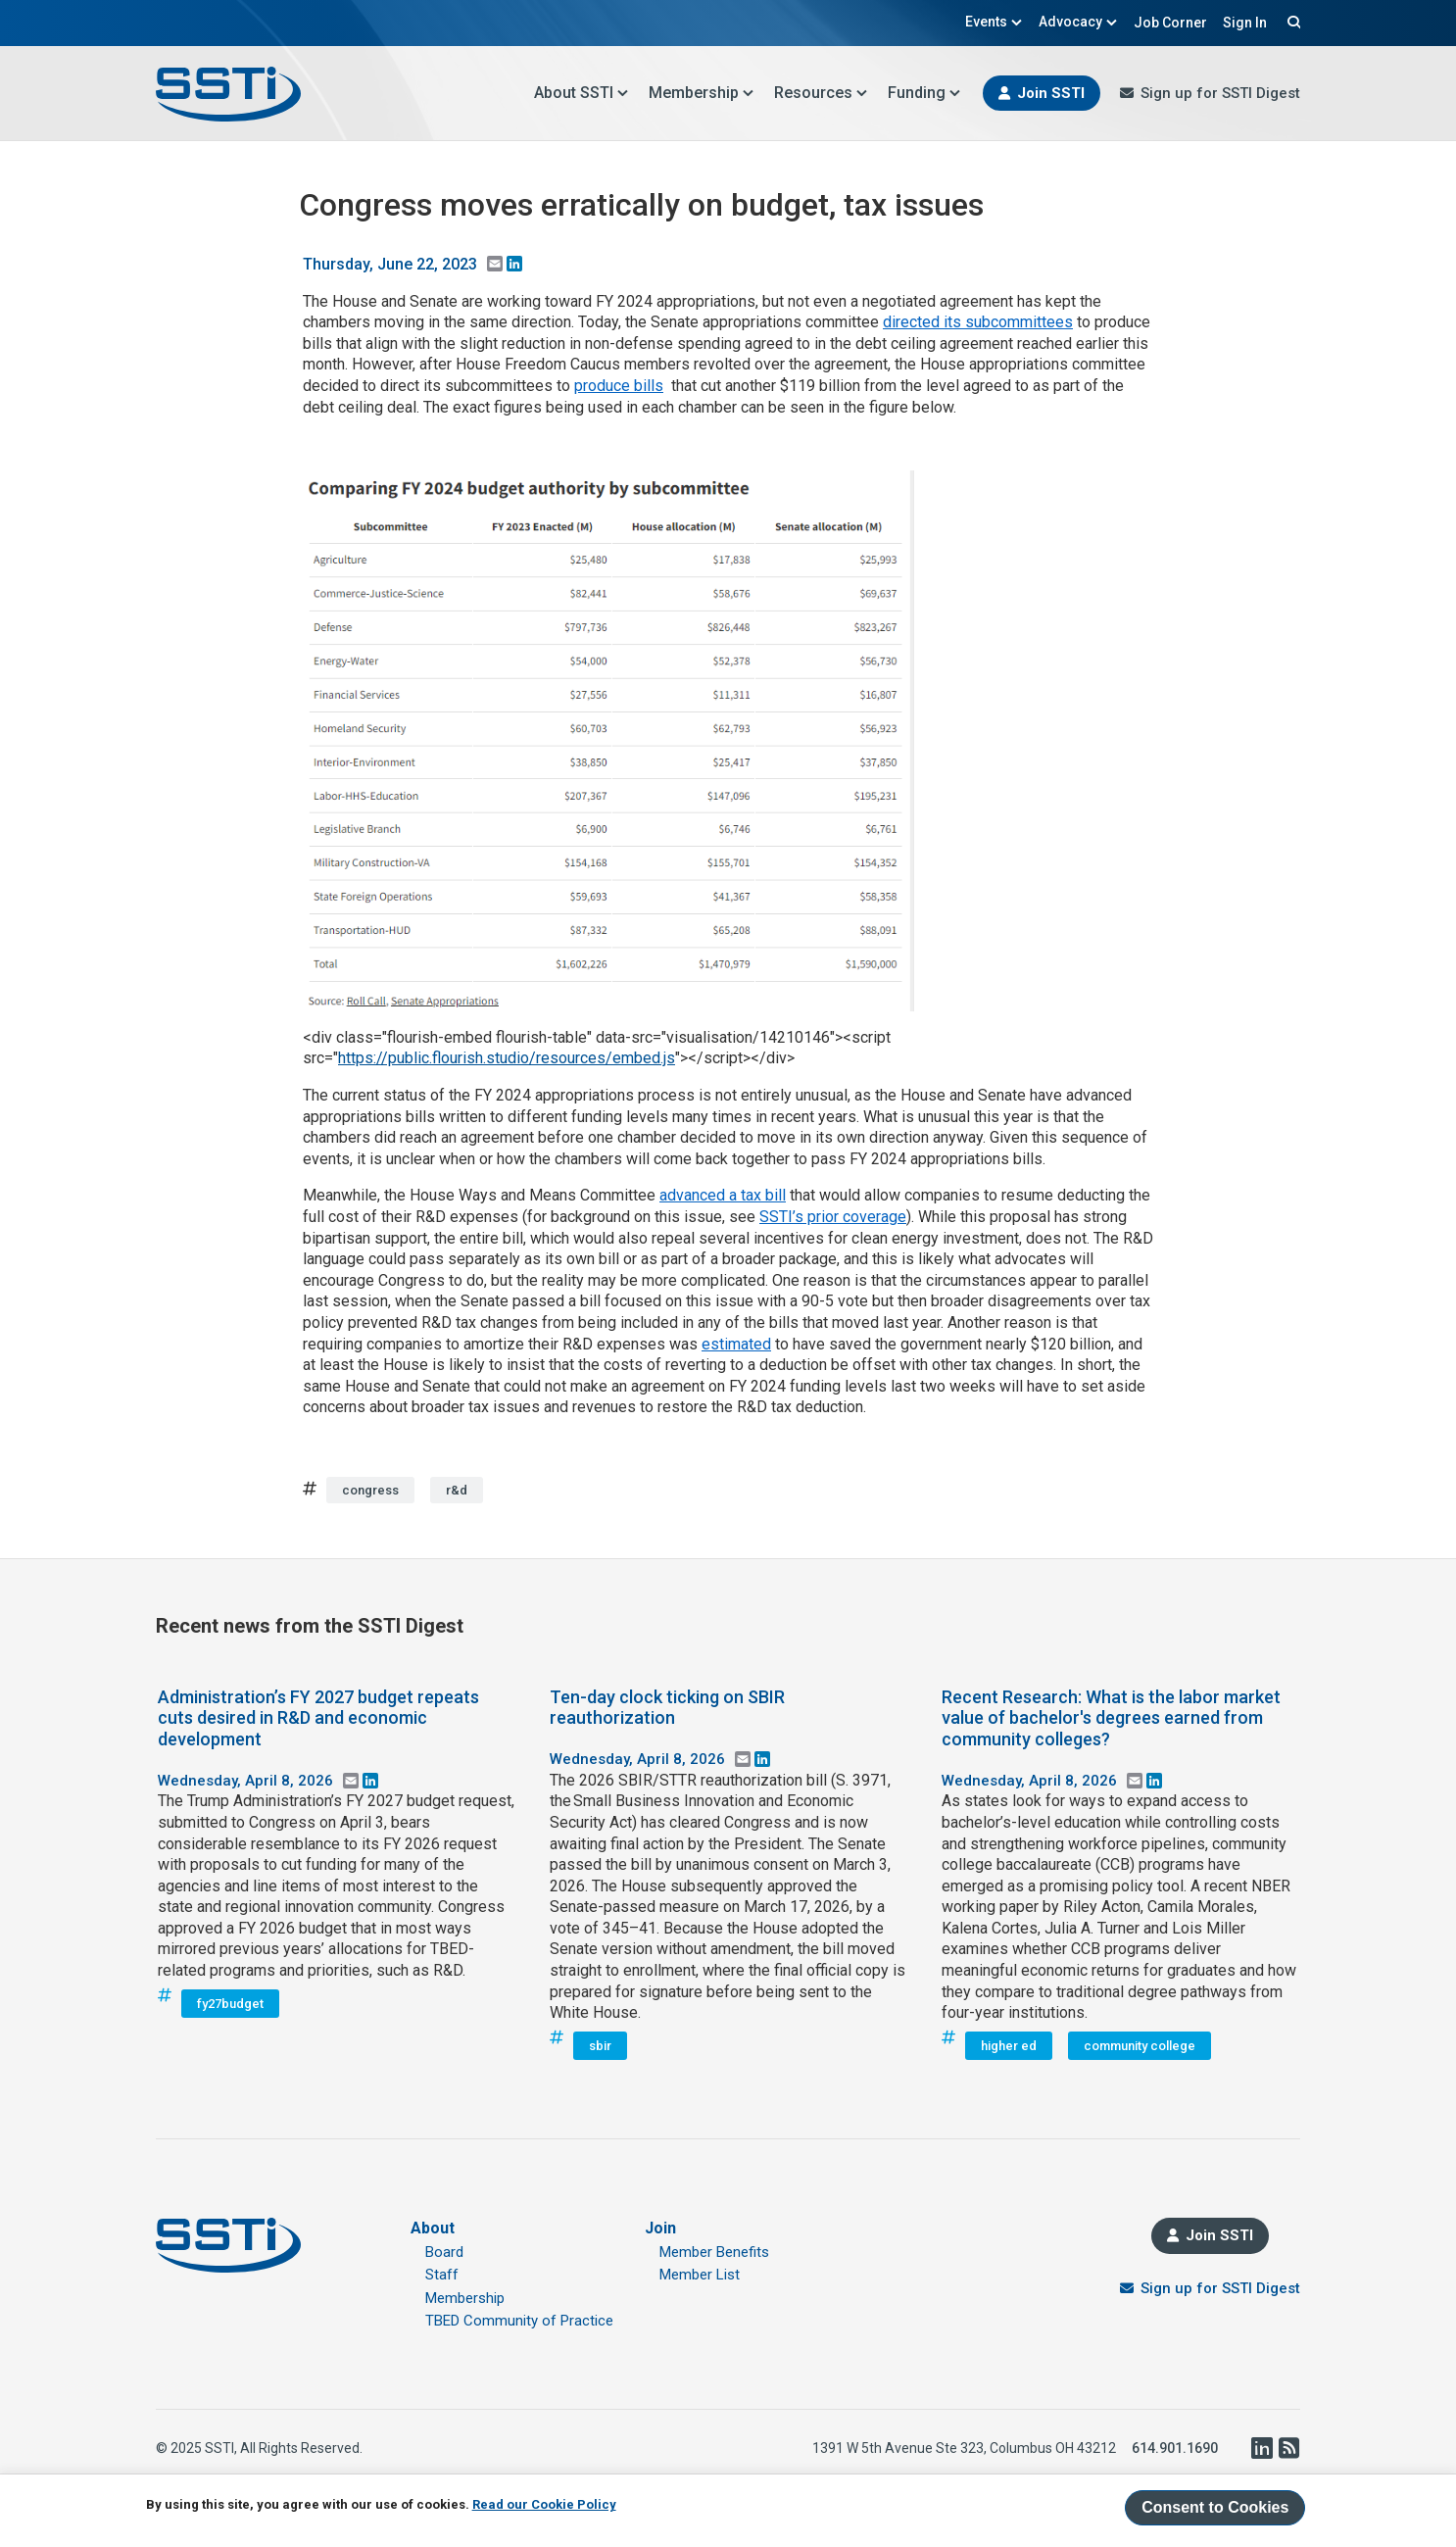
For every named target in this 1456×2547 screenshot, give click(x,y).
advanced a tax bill (722, 1195)
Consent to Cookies (1214, 2507)
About (433, 2228)
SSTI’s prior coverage (832, 1216)
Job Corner (1170, 22)
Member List (699, 2274)
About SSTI (581, 92)
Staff (442, 2274)
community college (1139, 2045)
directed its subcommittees (978, 322)
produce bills (618, 385)
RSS (1288, 2448)
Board (444, 2252)
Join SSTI (1051, 93)
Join (660, 2228)
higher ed (1009, 2045)
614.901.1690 (1175, 2448)
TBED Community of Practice (519, 2320)
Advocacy (1078, 21)
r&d (456, 1490)
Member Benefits (714, 2252)
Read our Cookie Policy (544, 2504)
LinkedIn (1261, 2448)
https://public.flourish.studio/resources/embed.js (506, 1058)
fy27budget (230, 2003)
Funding (924, 92)
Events (994, 21)
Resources (821, 92)
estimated (736, 1344)
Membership (701, 92)
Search (1291, 21)
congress (370, 1490)
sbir (600, 2045)
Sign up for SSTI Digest (1220, 93)
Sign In (1245, 22)
